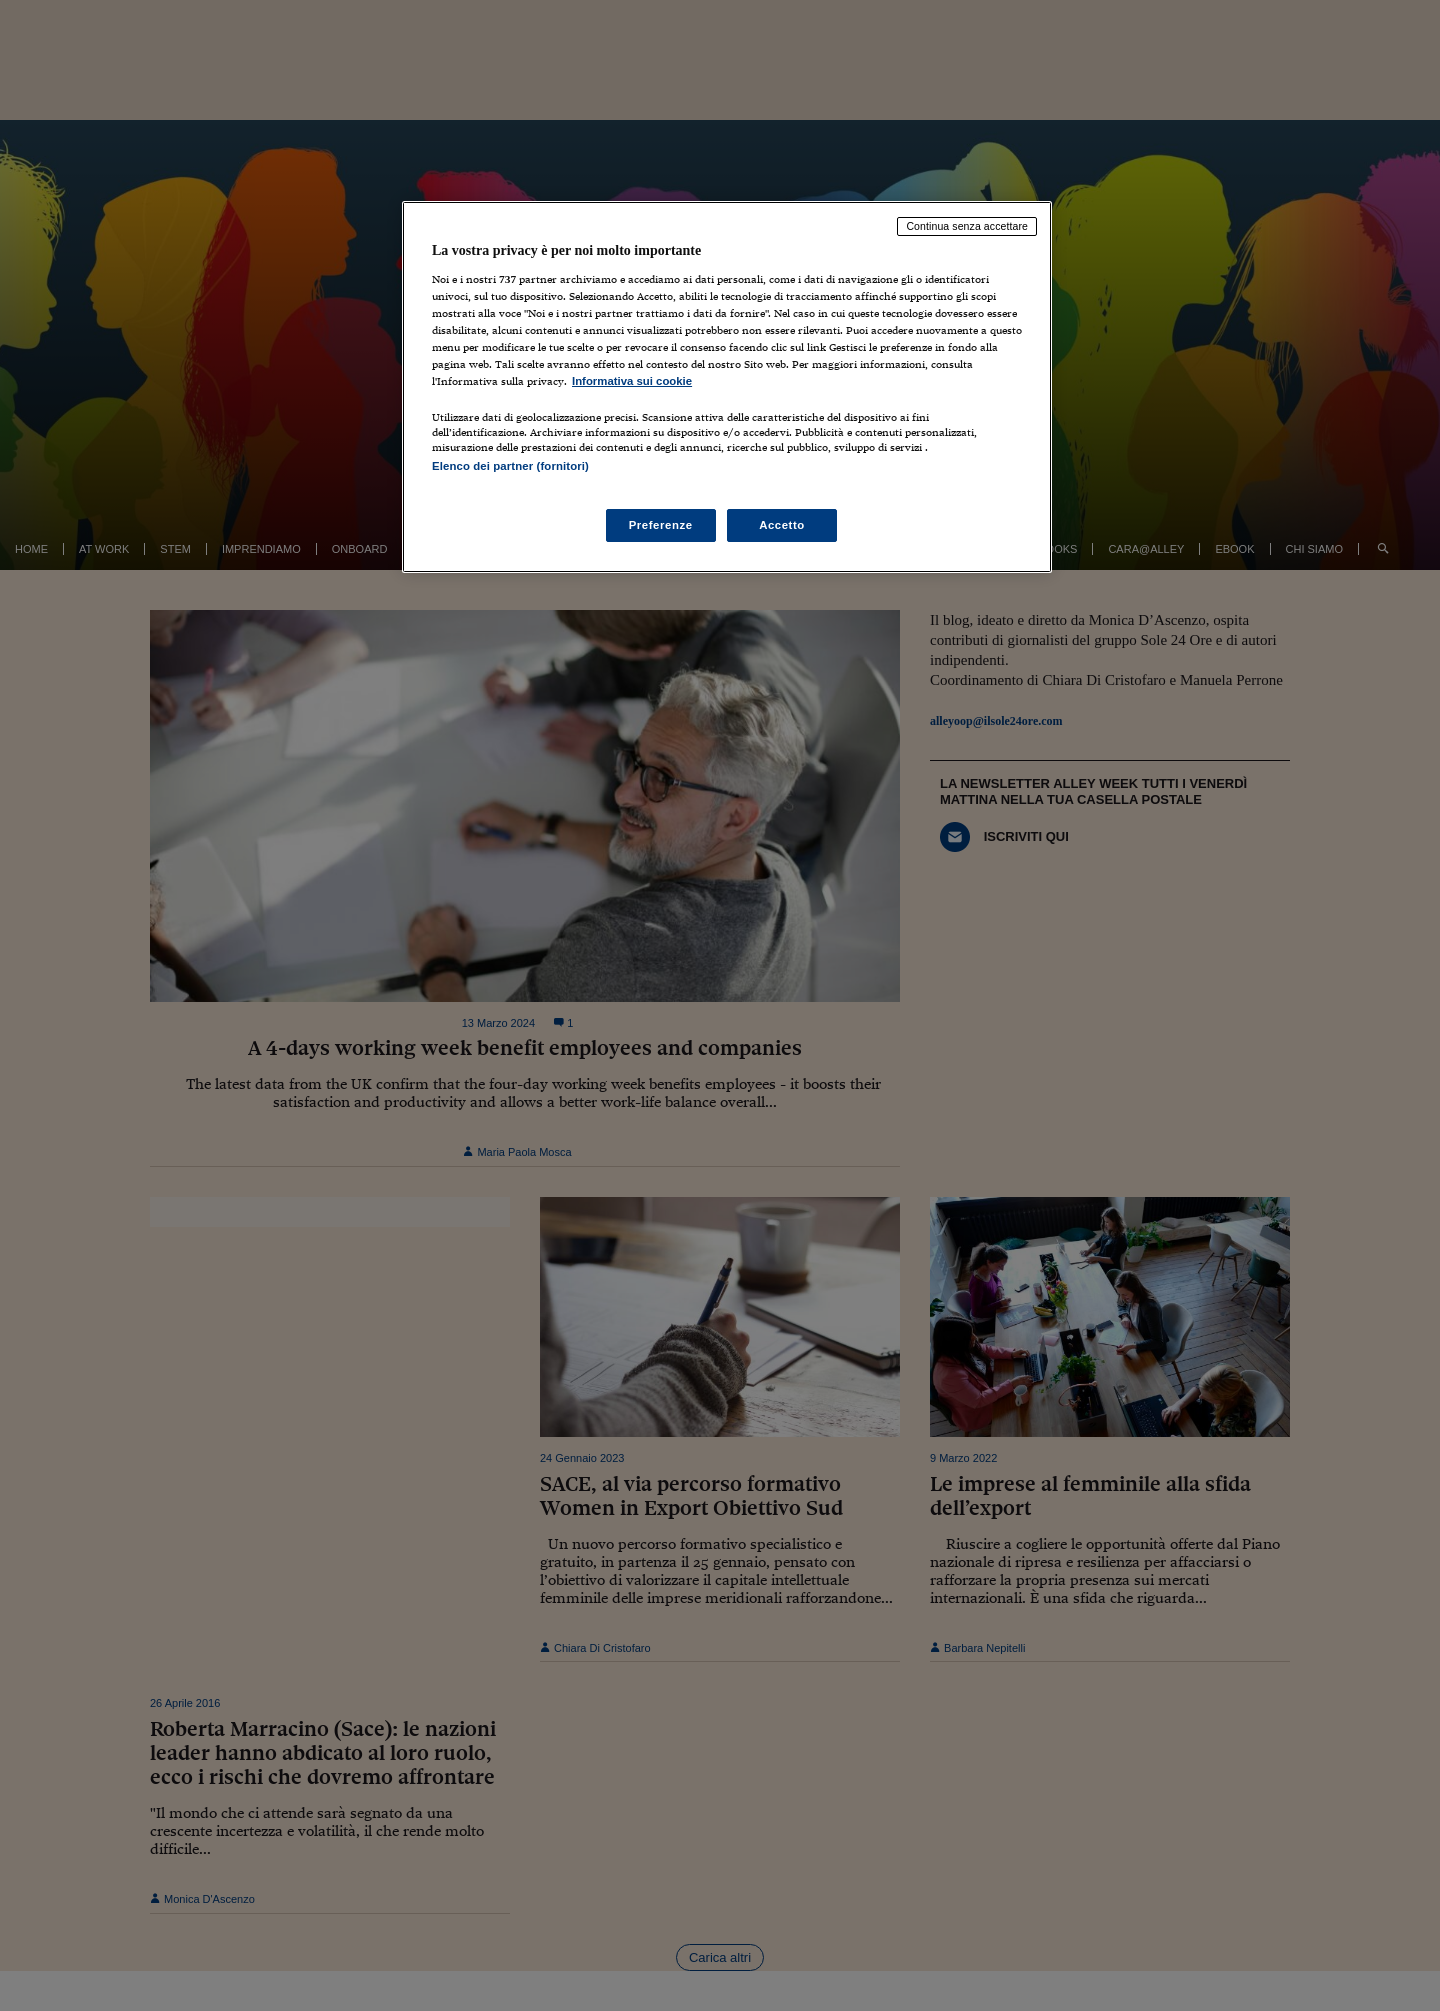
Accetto (782, 525)
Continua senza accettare (967, 226)
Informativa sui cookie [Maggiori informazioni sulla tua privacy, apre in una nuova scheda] (632, 381)
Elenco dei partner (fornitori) (510, 466)
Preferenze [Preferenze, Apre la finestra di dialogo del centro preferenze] (661, 525)
